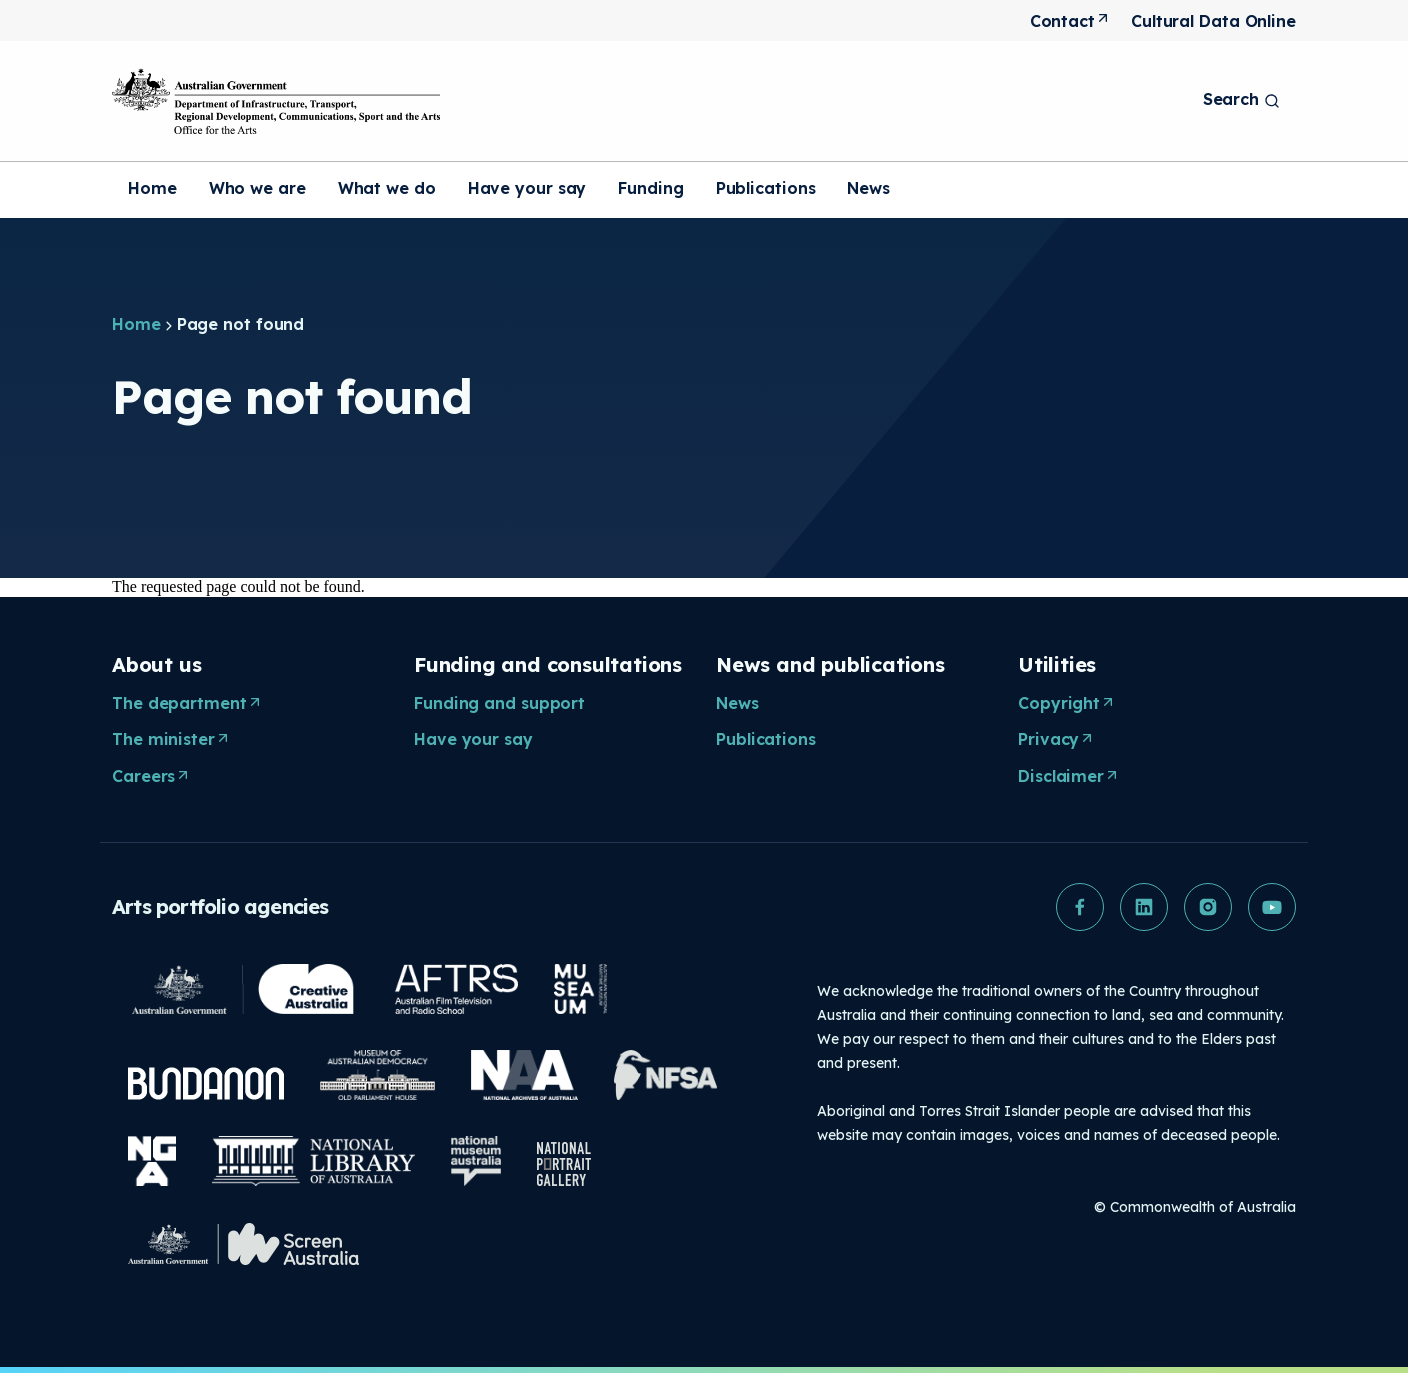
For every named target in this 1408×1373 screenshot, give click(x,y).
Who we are (257, 188)
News (868, 188)
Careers (153, 777)
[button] (1080, 907)
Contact (1072, 22)
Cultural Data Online (1213, 21)
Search (1241, 99)
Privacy (1058, 740)
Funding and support (499, 703)
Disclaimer (1071, 777)
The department (189, 704)
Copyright (1069, 704)
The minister (173, 740)
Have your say (527, 188)
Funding (650, 188)
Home (152, 188)
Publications (766, 188)
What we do (387, 188)
